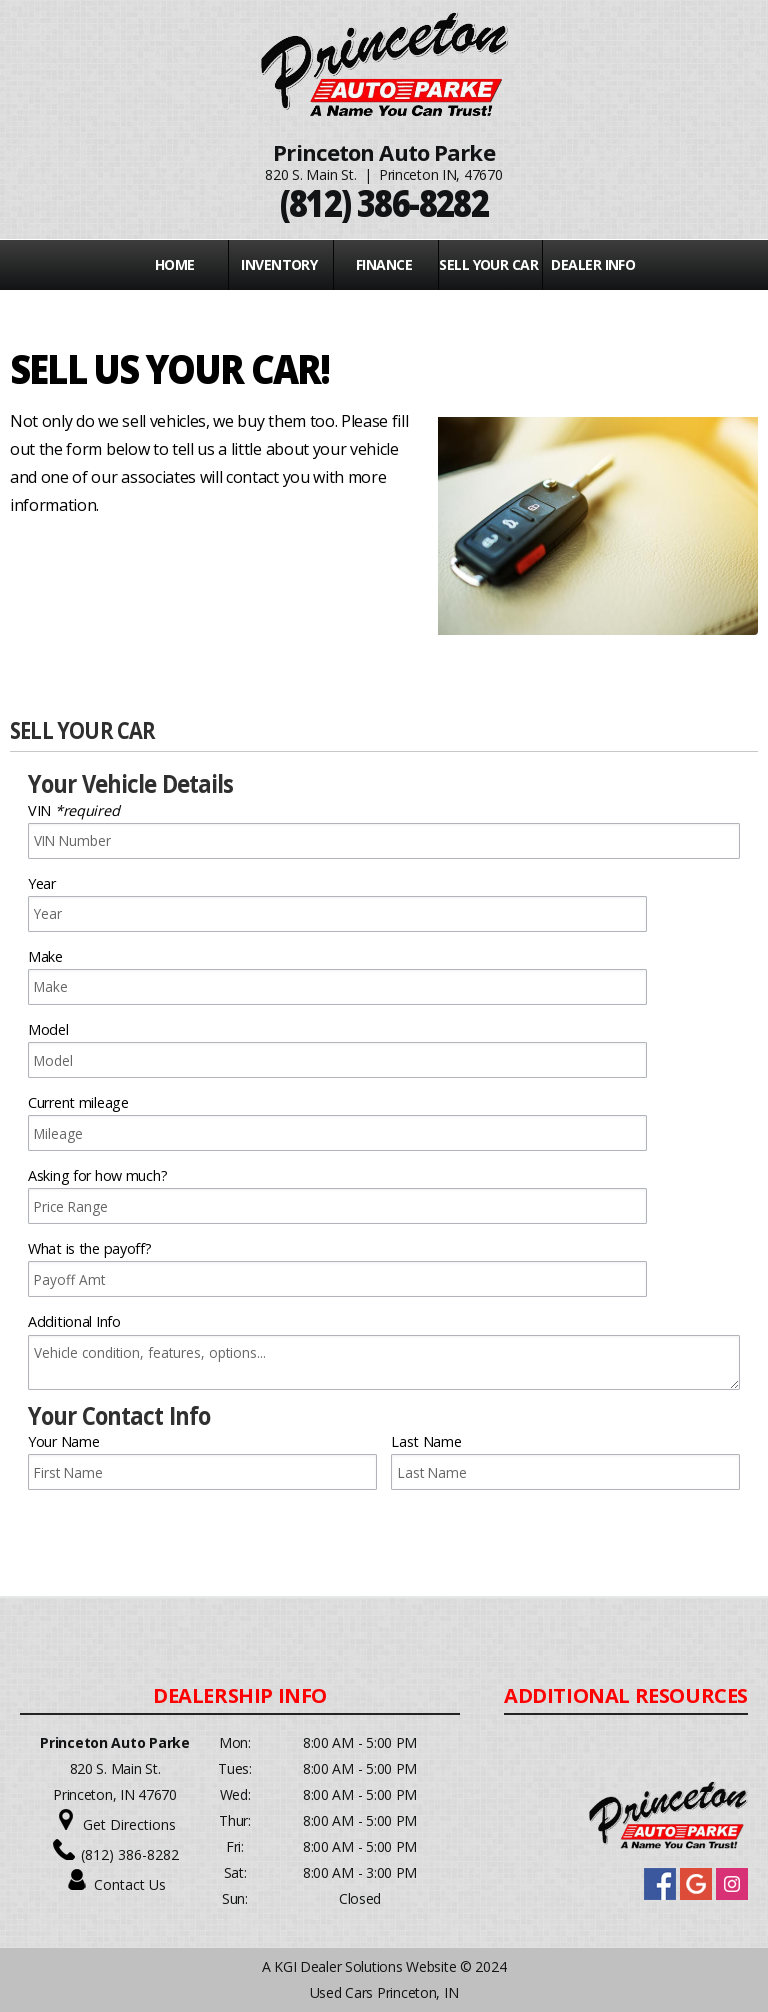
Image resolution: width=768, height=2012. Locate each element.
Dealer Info (593, 264)
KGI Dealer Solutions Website (365, 1966)
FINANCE (384, 264)
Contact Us (130, 1884)
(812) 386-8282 (130, 1854)
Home (175, 264)
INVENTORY (279, 264)
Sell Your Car (488, 264)
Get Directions (129, 1824)
